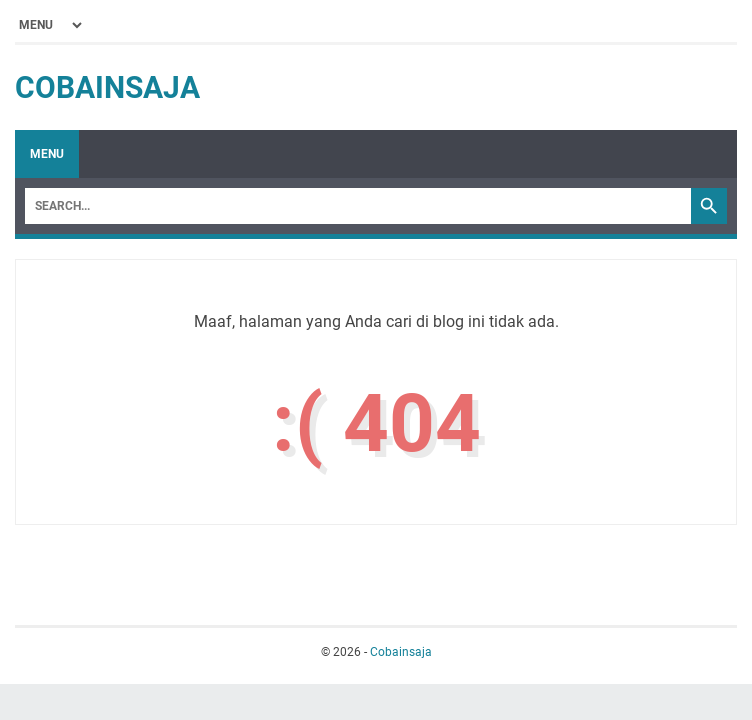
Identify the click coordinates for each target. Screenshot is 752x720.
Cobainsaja (107, 87)
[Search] (358, 206)
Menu (47, 154)
